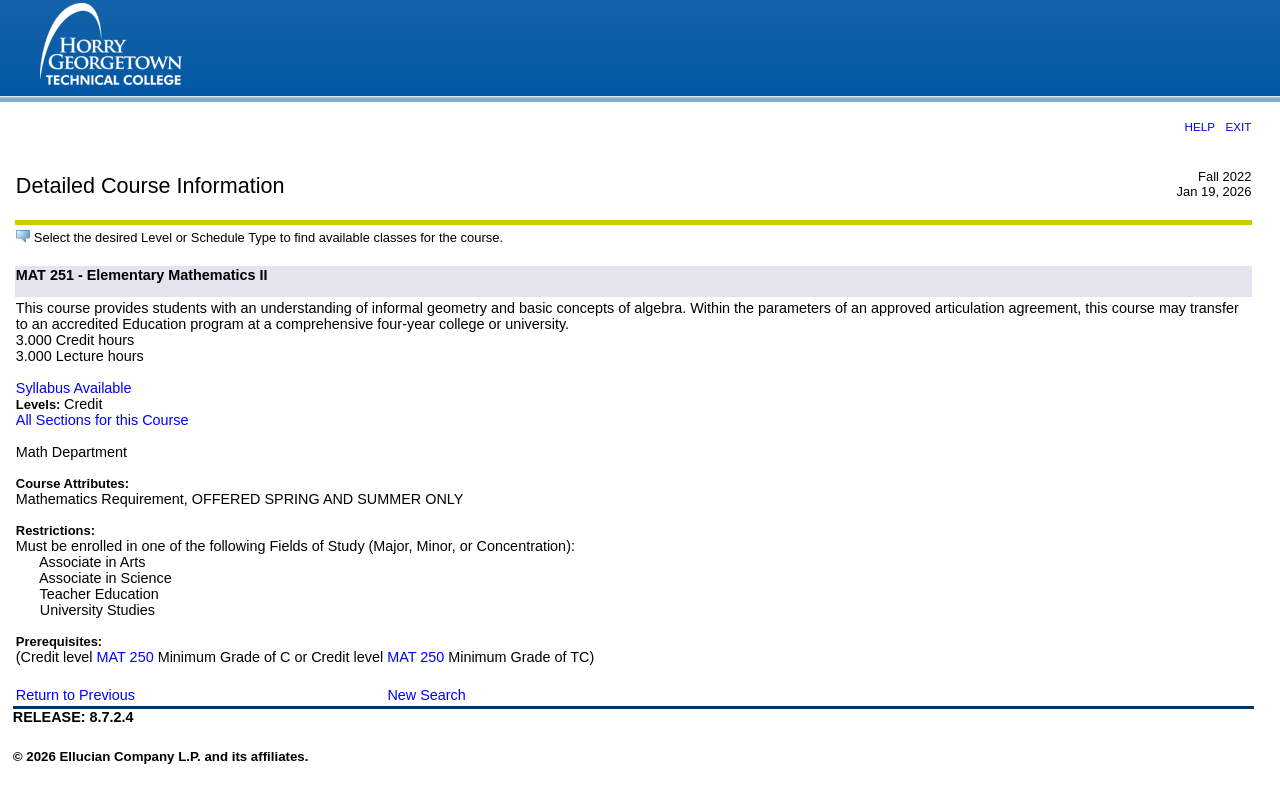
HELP (1199, 126)
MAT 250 (125, 657)
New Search (426, 695)
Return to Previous (75, 695)
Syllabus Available (74, 388)
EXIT (1238, 126)
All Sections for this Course (102, 420)
